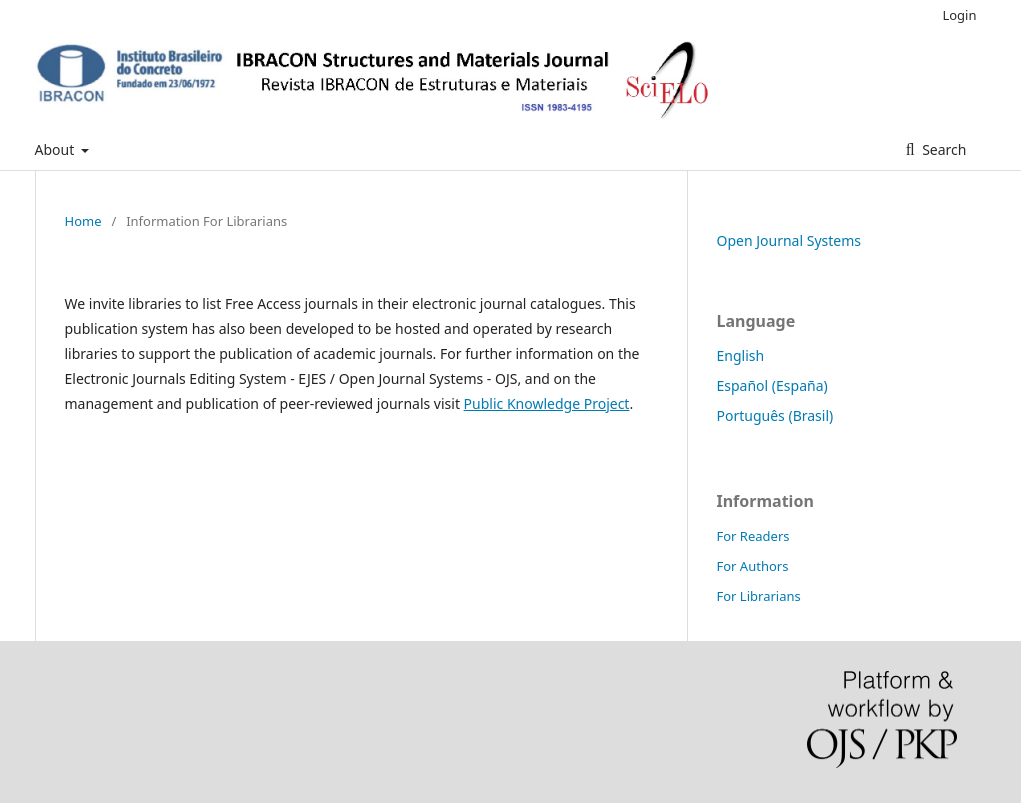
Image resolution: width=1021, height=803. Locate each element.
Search (943, 149)
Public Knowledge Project (547, 403)
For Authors (753, 566)
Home (83, 221)
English (741, 355)
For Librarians (759, 596)
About (56, 149)
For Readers (753, 536)
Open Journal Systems (789, 240)
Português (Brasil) (775, 415)
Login (959, 15)
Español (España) (772, 385)
